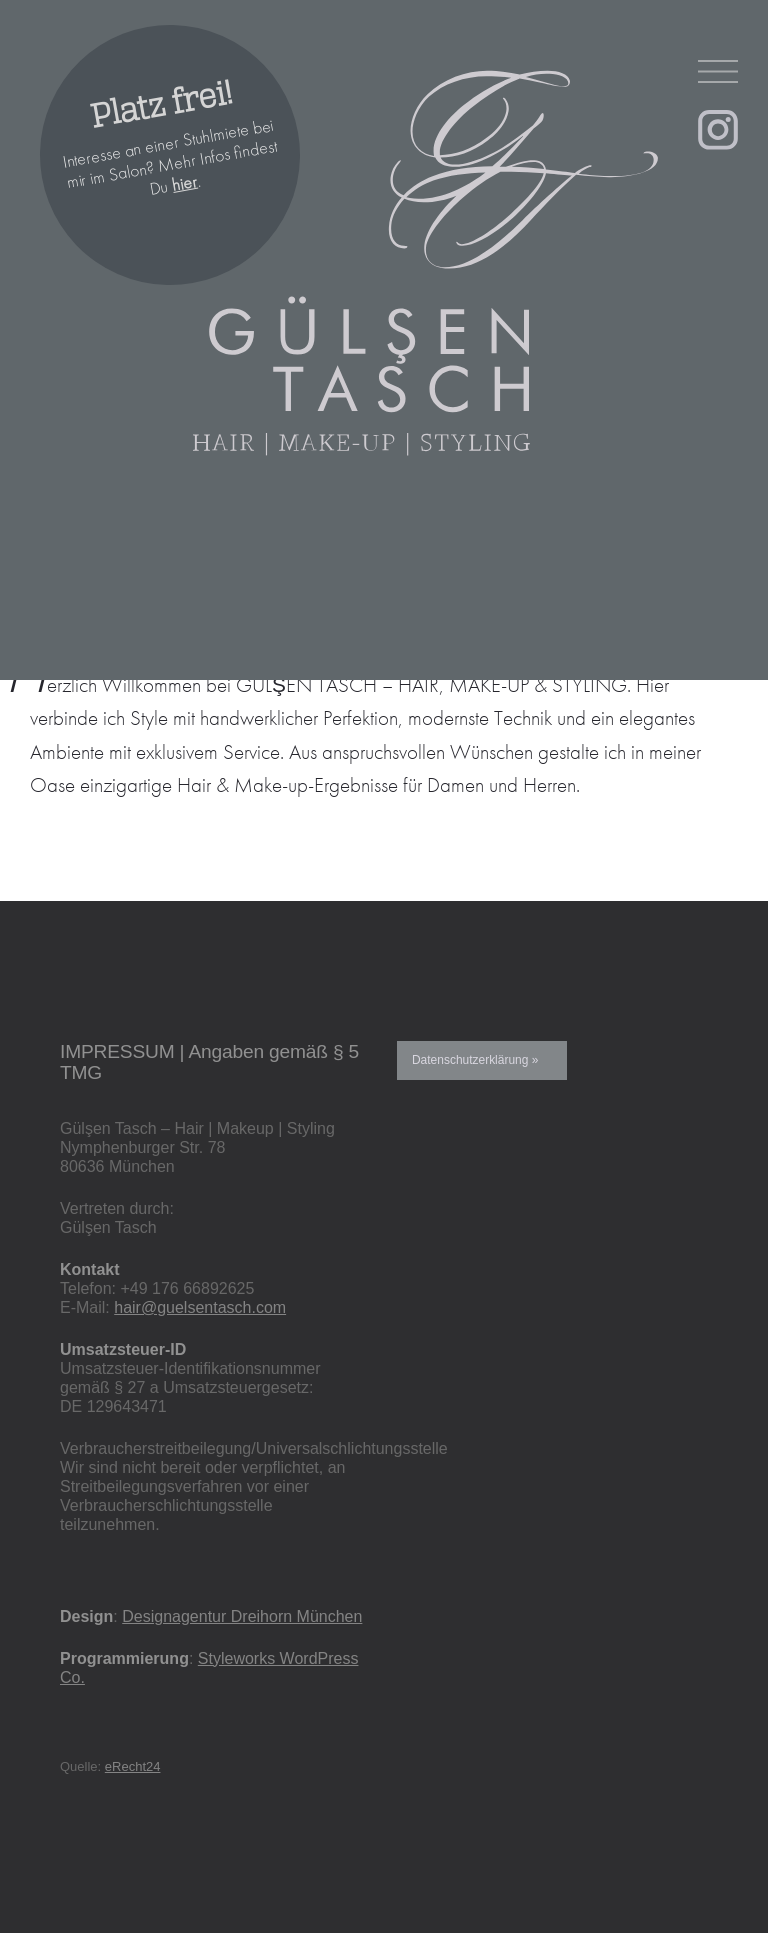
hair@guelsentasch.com (200, 1307)
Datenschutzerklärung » (475, 1060)
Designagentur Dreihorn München (242, 1616)
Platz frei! (161, 104)
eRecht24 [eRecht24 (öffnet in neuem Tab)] (133, 1766)
